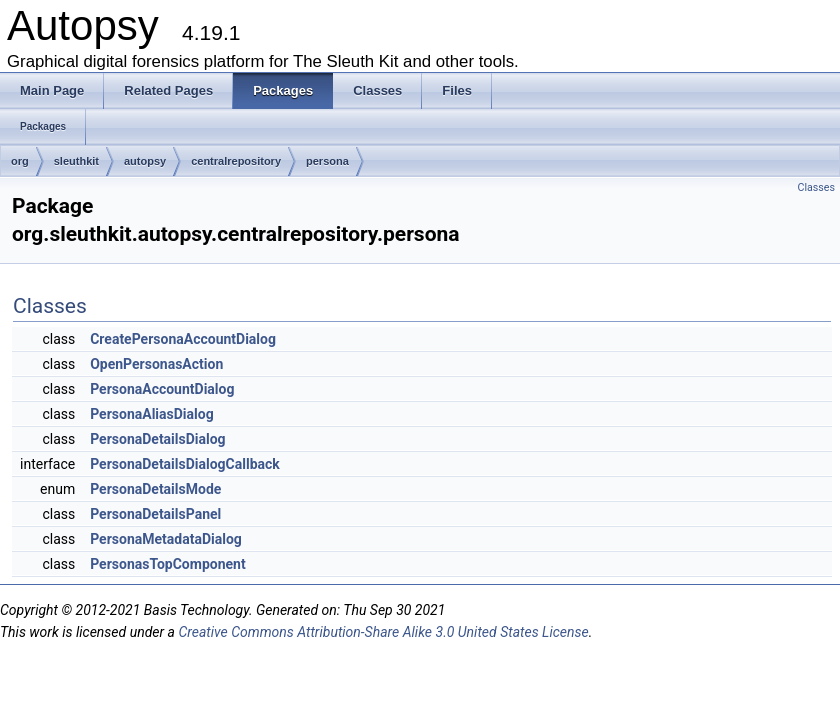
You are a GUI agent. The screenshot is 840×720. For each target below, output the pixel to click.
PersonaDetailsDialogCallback (185, 464)
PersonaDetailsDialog (157, 439)
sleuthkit (76, 161)
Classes (816, 187)
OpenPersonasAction (156, 364)
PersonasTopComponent (167, 564)
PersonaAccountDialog (162, 389)
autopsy (145, 161)
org (20, 161)
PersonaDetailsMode (155, 489)
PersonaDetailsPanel (155, 514)
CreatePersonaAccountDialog (183, 339)
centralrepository (236, 161)
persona (327, 161)
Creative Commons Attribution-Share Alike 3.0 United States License (383, 632)
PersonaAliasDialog (151, 414)
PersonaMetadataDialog (166, 539)
